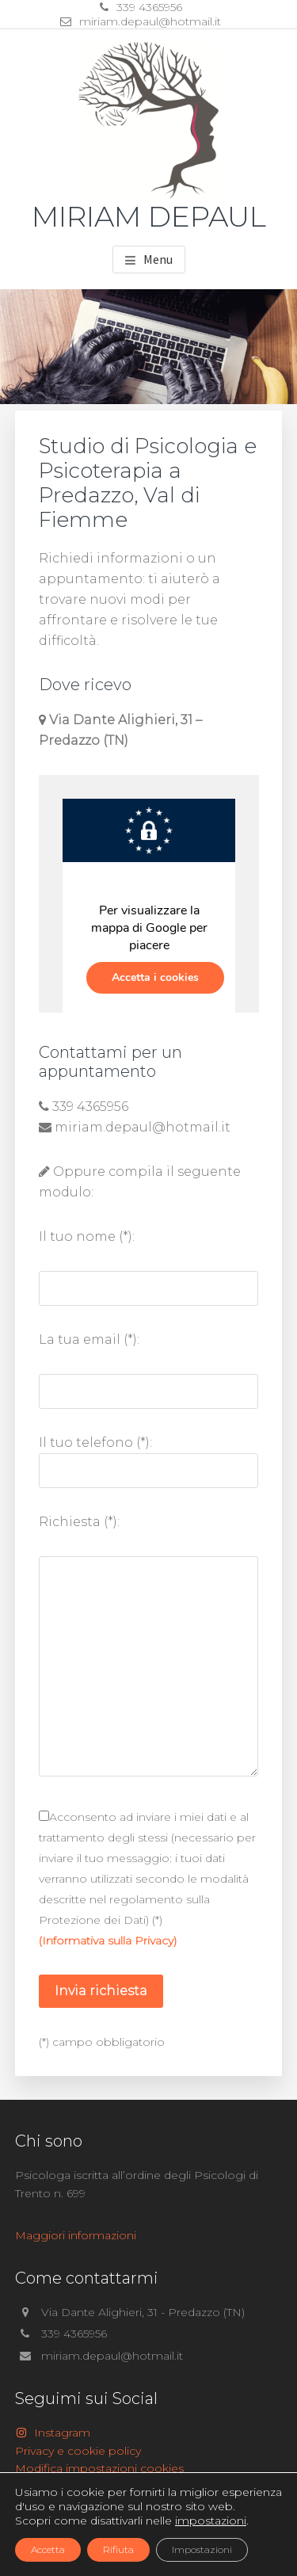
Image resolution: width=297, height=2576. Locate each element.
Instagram (52, 2432)
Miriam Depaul (149, 216)
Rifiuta (118, 2549)
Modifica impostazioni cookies (99, 2468)
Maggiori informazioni (75, 2235)
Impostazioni (202, 2549)
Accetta (48, 2549)
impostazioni (210, 2520)
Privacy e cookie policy (78, 2451)
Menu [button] (158, 259)
